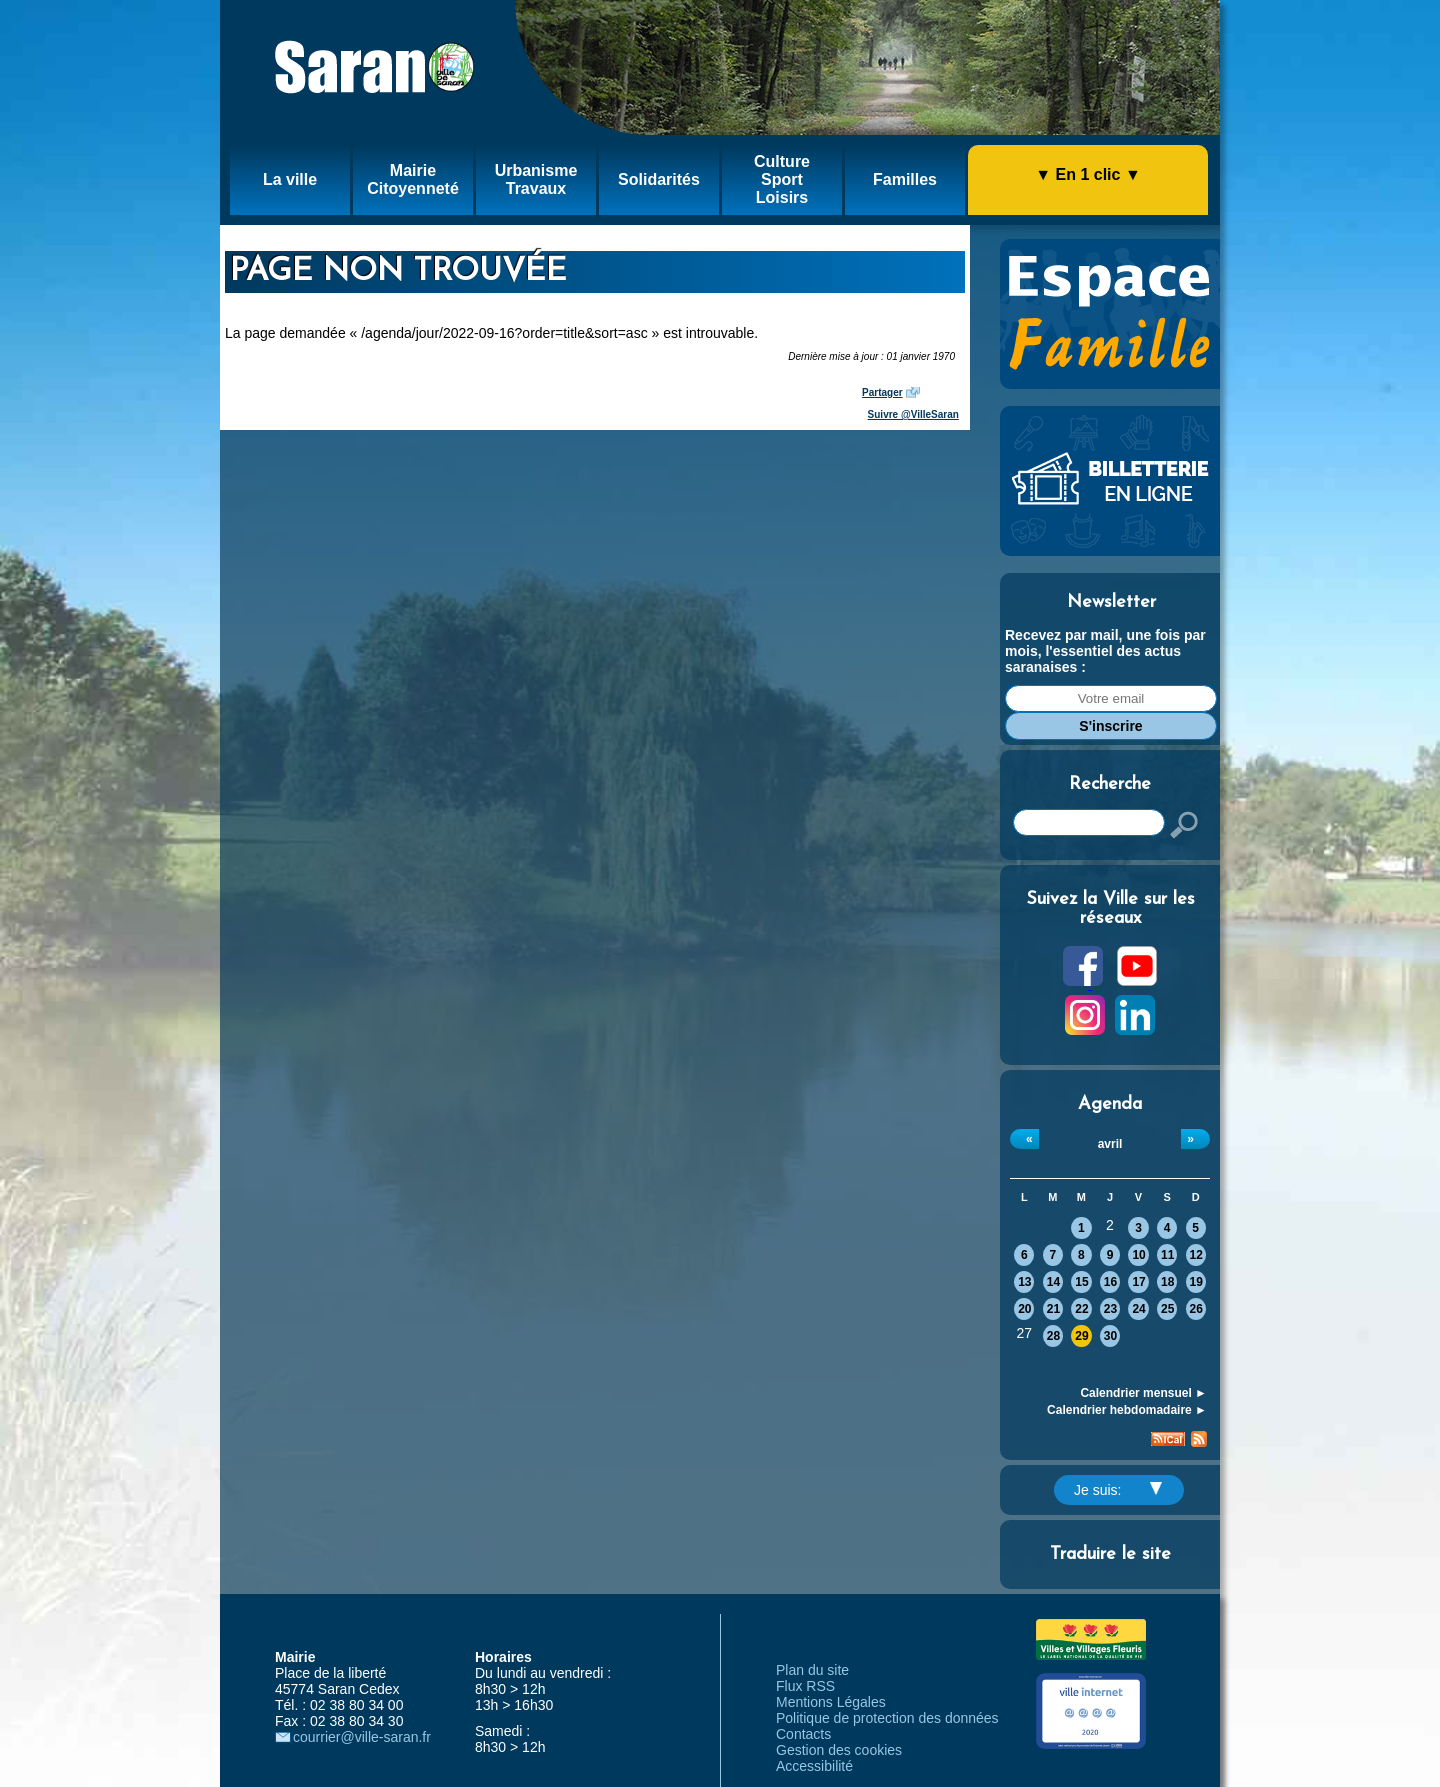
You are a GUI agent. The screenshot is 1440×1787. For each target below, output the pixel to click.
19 (1196, 1282)
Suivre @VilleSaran (913, 414)
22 (1081, 1309)
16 (1110, 1282)
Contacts (803, 1734)
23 (1110, 1309)
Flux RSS (805, 1686)
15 (1081, 1282)
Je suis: (1118, 1490)
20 (1024, 1309)
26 (1196, 1309)
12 (1196, 1255)
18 (1167, 1282)
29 (1081, 1336)
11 (1167, 1255)
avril (1110, 1144)
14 (1053, 1282)
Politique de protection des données (887, 1718)
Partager (882, 392)
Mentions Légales (831, 1702)
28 (1053, 1336)
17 (1138, 1282)
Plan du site (812, 1670)
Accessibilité (814, 1766)
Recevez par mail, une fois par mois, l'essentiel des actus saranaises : (1105, 651)
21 (1053, 1309)
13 (1024, 1282)
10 (1138, 1255)
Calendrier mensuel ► (1143, 1393)
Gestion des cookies (839, 1750)
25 (1167, 1309)
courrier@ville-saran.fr (362, 1737)
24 (1138, 1309)
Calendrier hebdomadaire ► (1127, 1410)
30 (1110, 1336)
